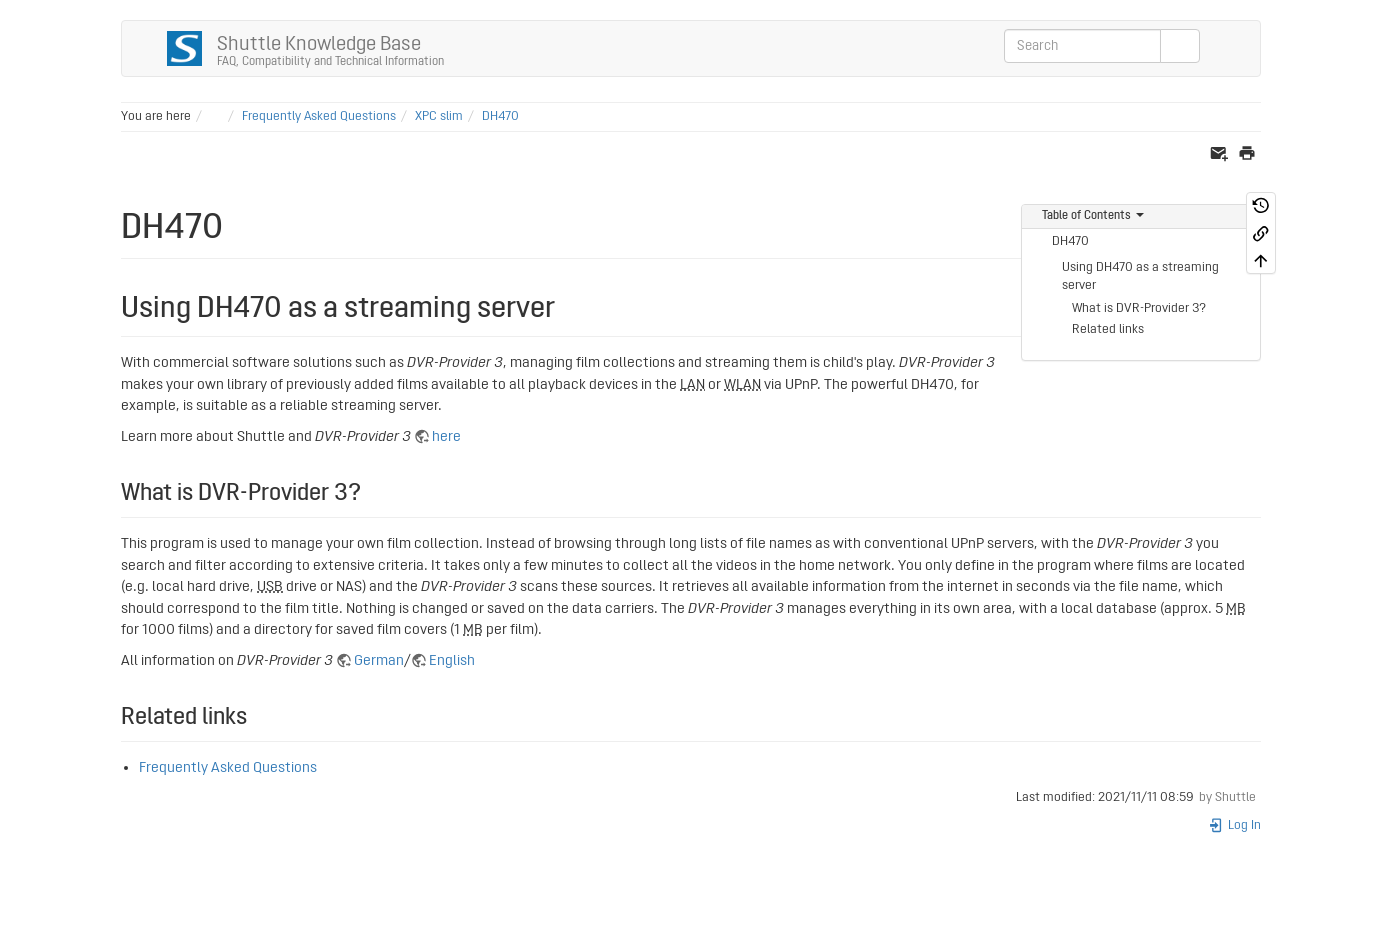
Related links (1108, 329)
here (446, 436)
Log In (1234, 825)
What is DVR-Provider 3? (1139, 308)
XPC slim (439, 116)
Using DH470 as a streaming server (1140, 276)
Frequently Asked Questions (319, 116)
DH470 (500, 116)
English (452, 660)
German (379, 660)
